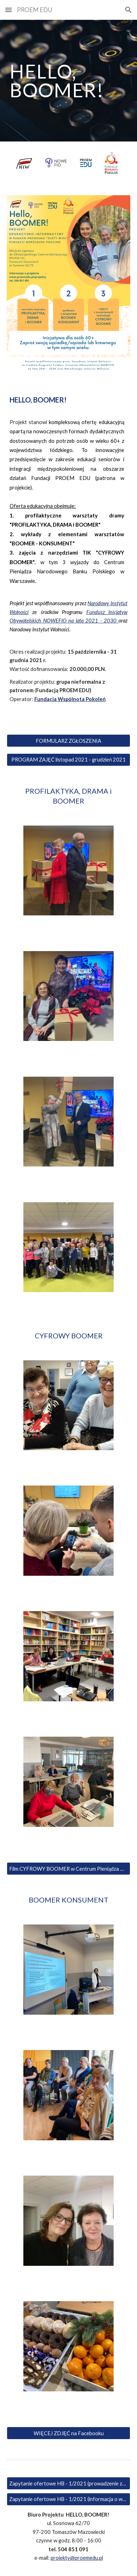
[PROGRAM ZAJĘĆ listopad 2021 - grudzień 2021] (68, 760)
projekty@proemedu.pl (77, 2558)
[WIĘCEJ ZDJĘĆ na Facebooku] (68, 2433)
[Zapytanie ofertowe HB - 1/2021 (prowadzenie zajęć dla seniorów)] (68, 2483)
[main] (68, 81)
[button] (8, 9)
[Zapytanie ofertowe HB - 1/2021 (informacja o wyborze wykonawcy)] (68, 2499)
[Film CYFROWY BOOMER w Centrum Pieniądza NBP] (68, 1868)
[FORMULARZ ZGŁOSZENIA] (68, 741)
